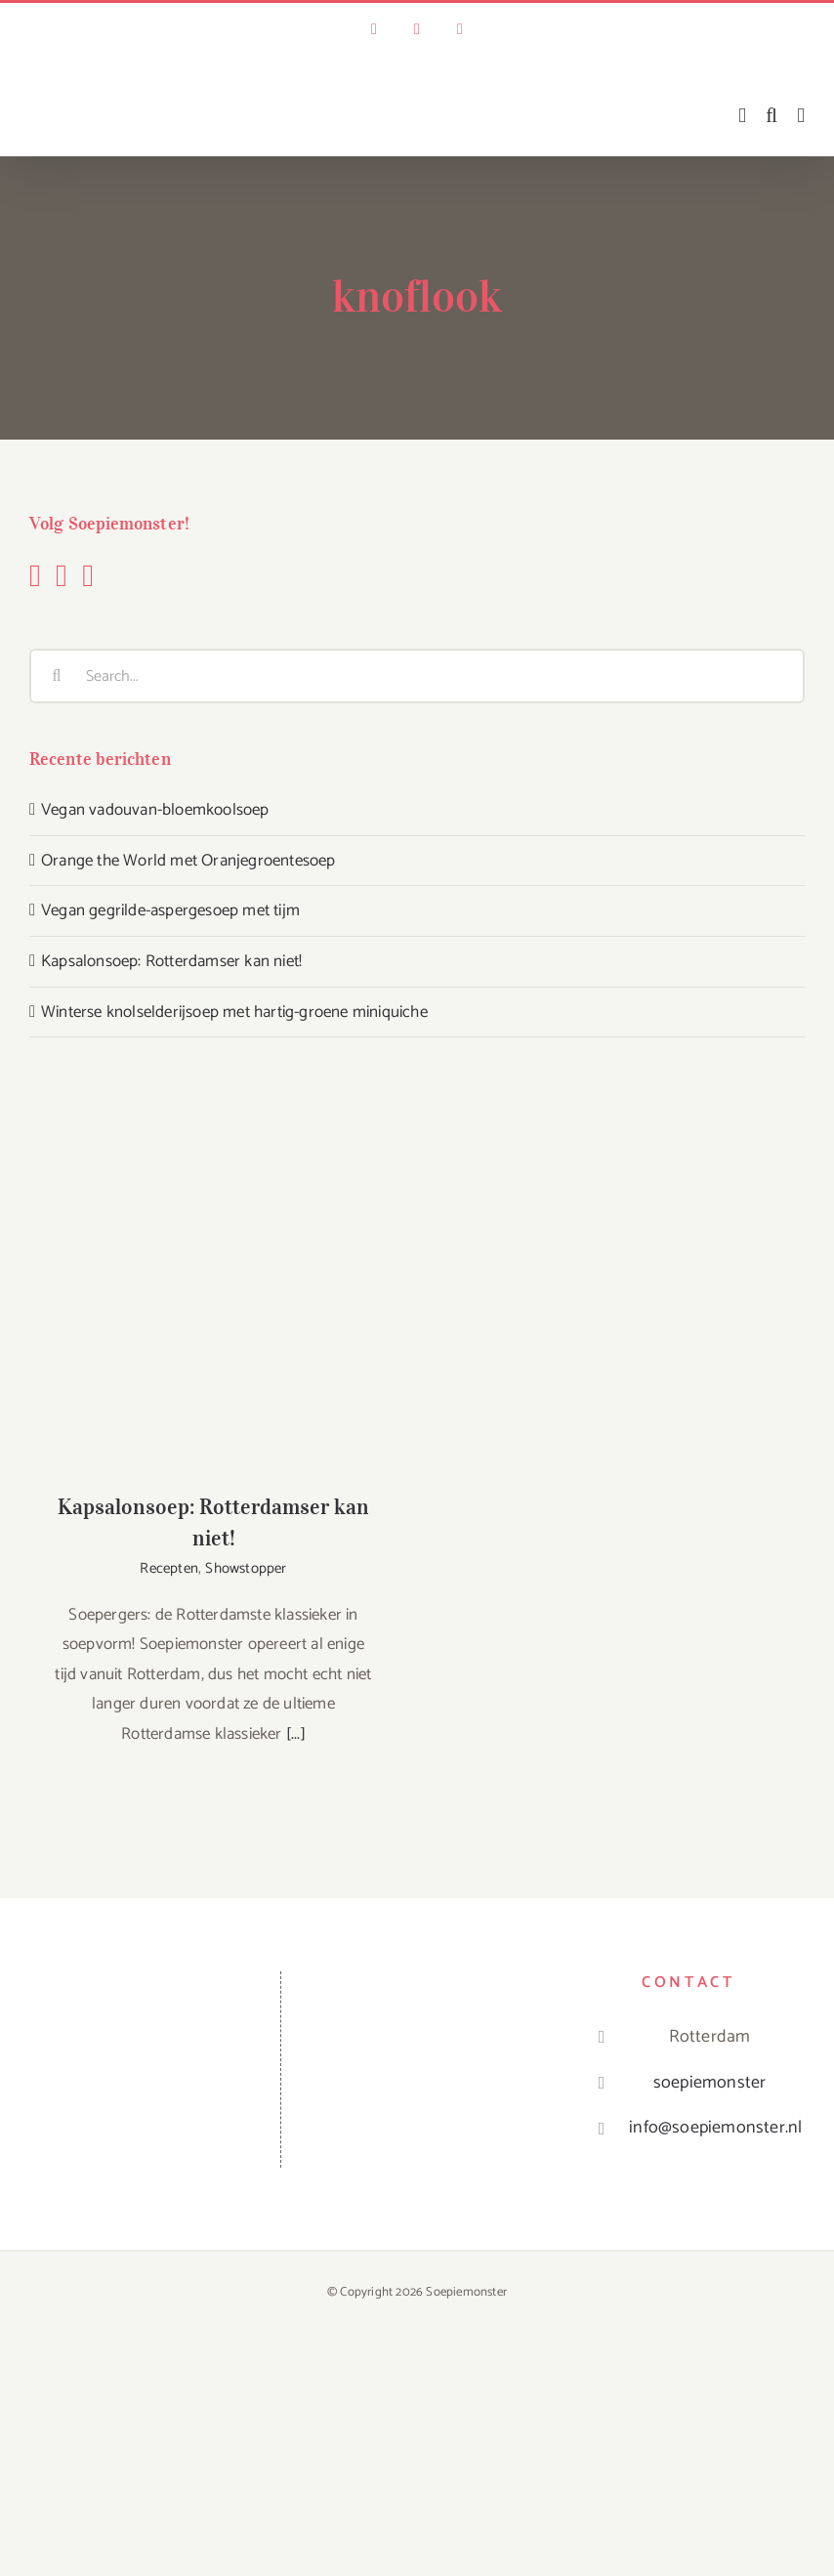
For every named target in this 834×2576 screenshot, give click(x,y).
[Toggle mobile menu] (801, 116)
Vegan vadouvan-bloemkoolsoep (155, 809)
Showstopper (245, 1568)
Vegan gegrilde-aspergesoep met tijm (170, 910)
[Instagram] (61, 575)
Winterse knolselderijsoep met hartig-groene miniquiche (234, 1012)
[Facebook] (35, 575)
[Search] (56, 676)
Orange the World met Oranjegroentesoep (188, 860)
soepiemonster (710, 2082)
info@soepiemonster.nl (709, 2127)
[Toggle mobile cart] (742, 116)
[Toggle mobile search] (771, 116)
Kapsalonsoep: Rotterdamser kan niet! (171, 961)
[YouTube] (88, 575)
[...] (296, 1734)
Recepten (169, 1568)
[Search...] (417, 676)
